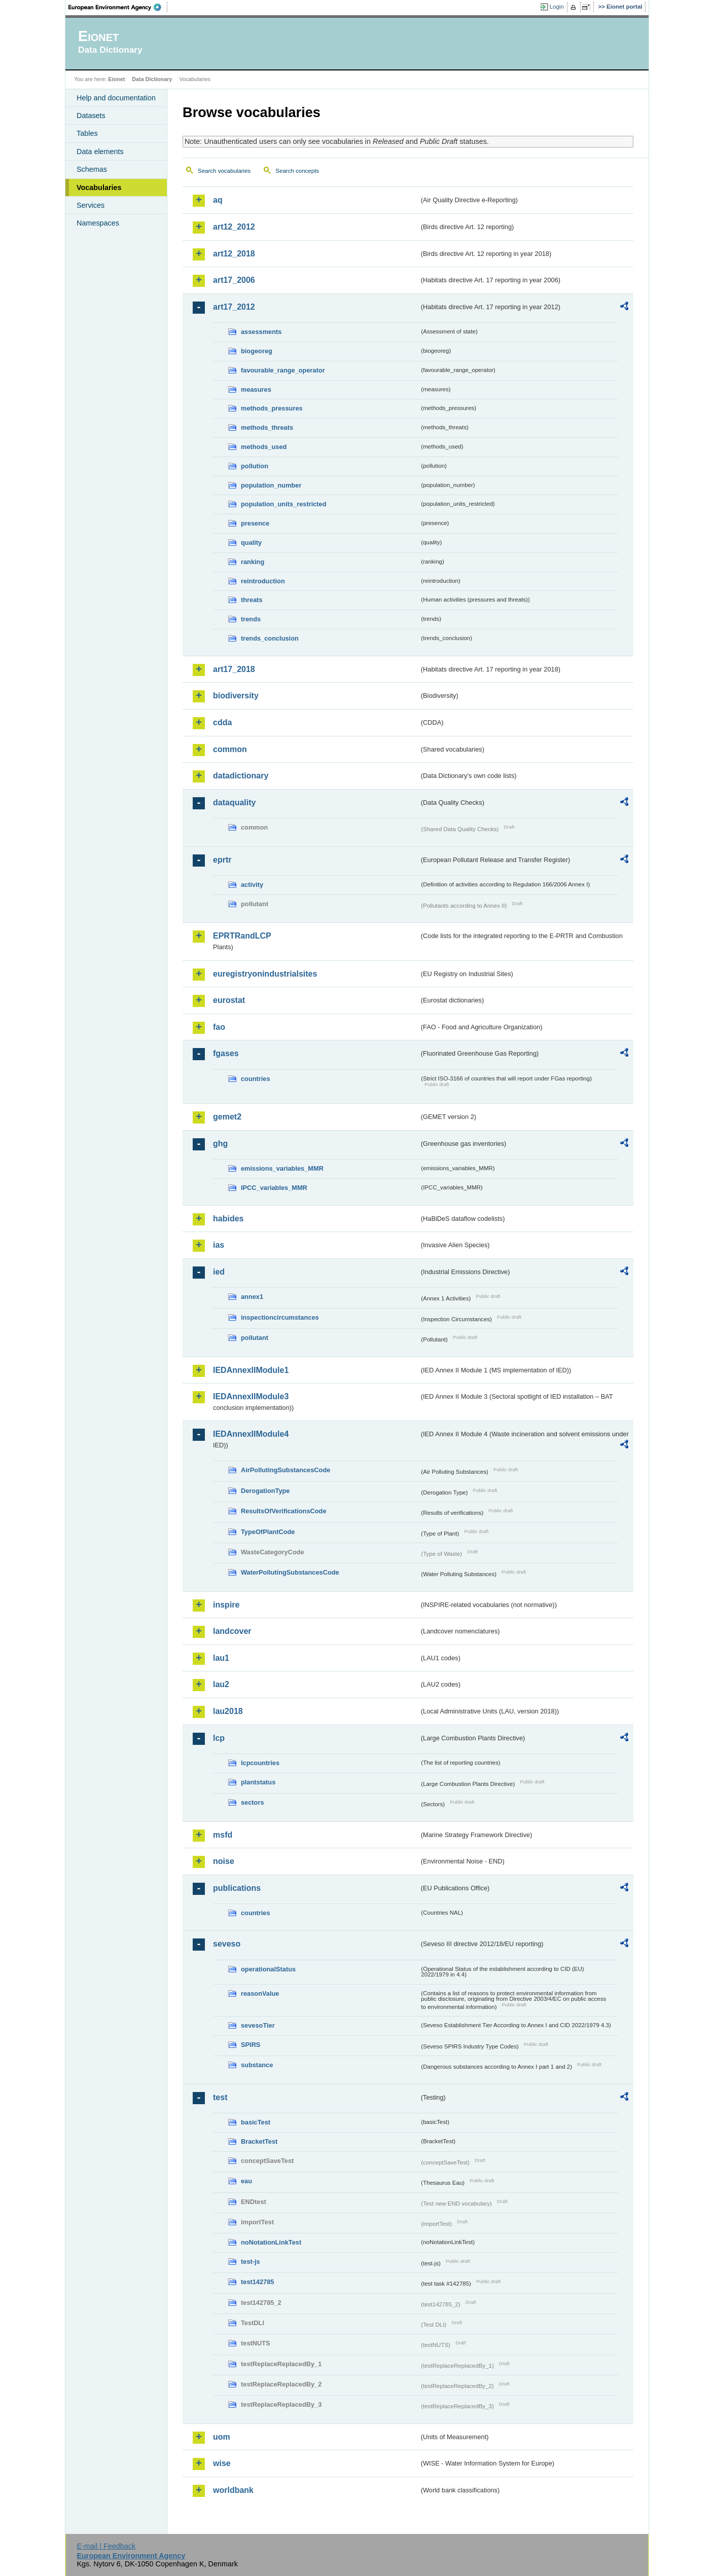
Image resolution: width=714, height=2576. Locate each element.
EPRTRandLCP (242, 935)
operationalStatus (268, 1969)
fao (219, 1027)
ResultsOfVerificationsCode (284, 1511)
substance (257, 2065)
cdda (222, 722)
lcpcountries (260, 1763)
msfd (222, 1835)
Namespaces (98, 223)
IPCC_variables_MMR (274, 1187)
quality (251, 542)
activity (252, 884)
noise (223, 1861)
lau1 (221, 1658)
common (230, 749)
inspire (226, 1604)
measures (256, 389)
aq (218, 200)
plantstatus (258, 1782)
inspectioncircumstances (280, 1317)
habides (228, 1218)
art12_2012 (234, 226)
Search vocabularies (224, 171)
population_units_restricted (284, 504)
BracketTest (259, 2141)
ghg (220, 1143)
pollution (254, 466)
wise (222, 2463)
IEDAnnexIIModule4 (251, 1434)
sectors (252, 1802)
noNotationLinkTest (271, 2242)
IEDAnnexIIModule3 (251, 1396)
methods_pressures (272, 408)
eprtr (222, 859)
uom (221, 2437)
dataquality (234, 802)
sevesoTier (258, 2025)
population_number (271, 485)
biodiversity (236, 695)
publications (237, 1888)
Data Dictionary (152, 79)
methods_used (264, 447)
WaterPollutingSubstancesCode (290, 1572)
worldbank (233, 2490)
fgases (226, 1053)
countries (255, 1078)
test (220, 2097)
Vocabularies (99, 187)
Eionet (116, 79)
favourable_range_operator (283, 370)
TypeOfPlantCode (268, 1532)
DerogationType (265, 1491)
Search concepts (297, 171)
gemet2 (227, 1116)
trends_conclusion (270, 638)
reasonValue (260, 1993)
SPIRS (250, 2044)
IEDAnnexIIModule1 (251, 1370)
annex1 (252, 1296)
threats (252, 600)
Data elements (100, 151)
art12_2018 (234, 253)
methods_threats (267, 427)
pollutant (254, 1337)
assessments (261, 331)
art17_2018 (234, 669)
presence (255, 523)
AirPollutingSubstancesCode (285, 1470)
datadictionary (240, 775)
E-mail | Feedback (106, 2546)
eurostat (229, 1000)
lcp (219, 1738)
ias (218, 1245)
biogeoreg (256, 351)
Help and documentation (116, 98)
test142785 (257, 2282)
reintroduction (263, 581)
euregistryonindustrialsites (265, 973)
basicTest (255, 2122)
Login (557, 7)
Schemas (92, 169)
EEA (118, 7)
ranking (252, 562)
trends (251, 619)
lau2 (221, 1684)
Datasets (91, 115)
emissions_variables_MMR (282, 1168)
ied (219, 1271)
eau (246, 2181)
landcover (232, 1631)
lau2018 (228, 1711)
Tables (87, 133)
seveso (226, 1943)
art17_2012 (234, 307)
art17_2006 (234, 280)
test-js (250, 2261)
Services (90, 205)
